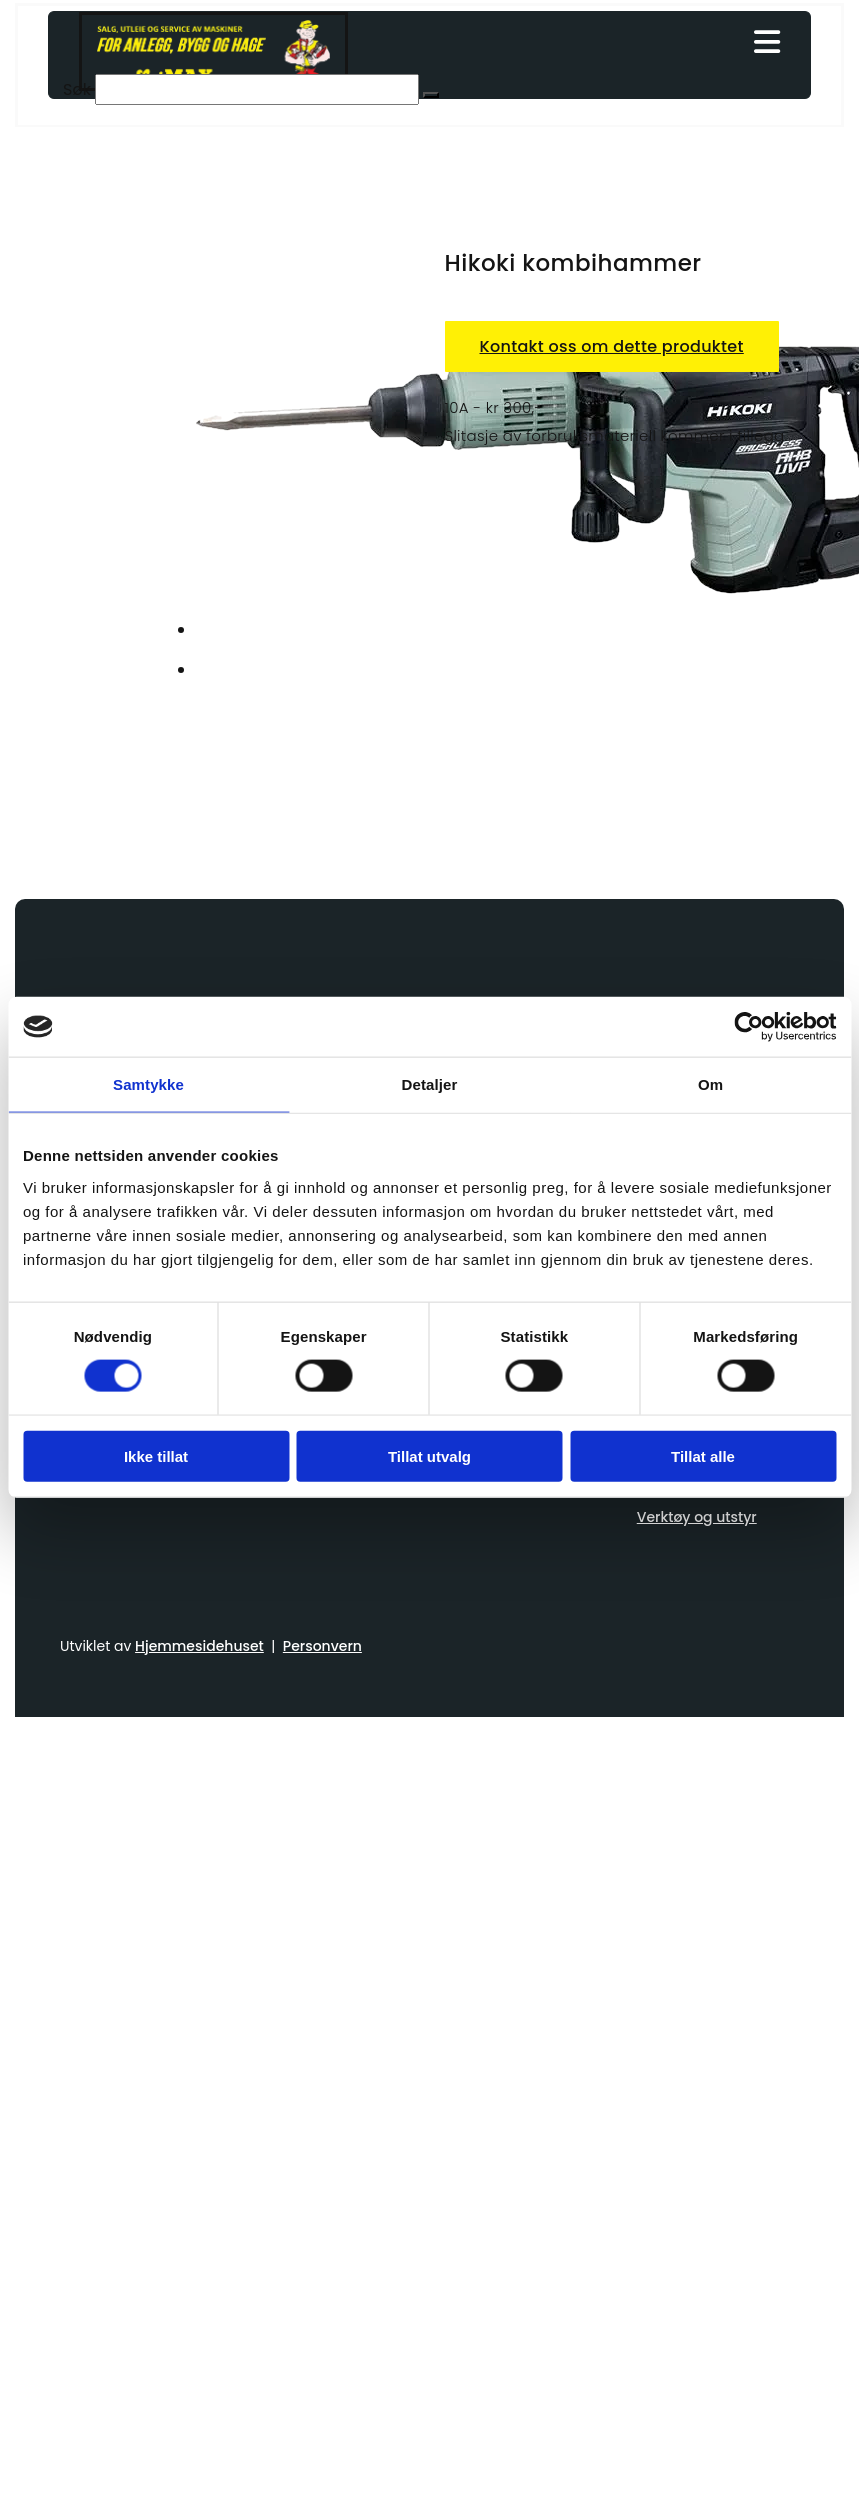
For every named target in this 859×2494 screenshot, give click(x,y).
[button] (582, 43)
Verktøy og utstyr (697, 1517)
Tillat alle (703, 1455)
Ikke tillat (156, 1455)
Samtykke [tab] (148, 1084)
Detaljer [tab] (430, 1084)
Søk (77, 89)
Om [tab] (710, 1084)
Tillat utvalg (429, 1455)
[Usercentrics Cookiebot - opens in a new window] (748, 1027)
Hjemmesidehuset (199, 1646)
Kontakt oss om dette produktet (612, 346)
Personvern (322, 1646)
